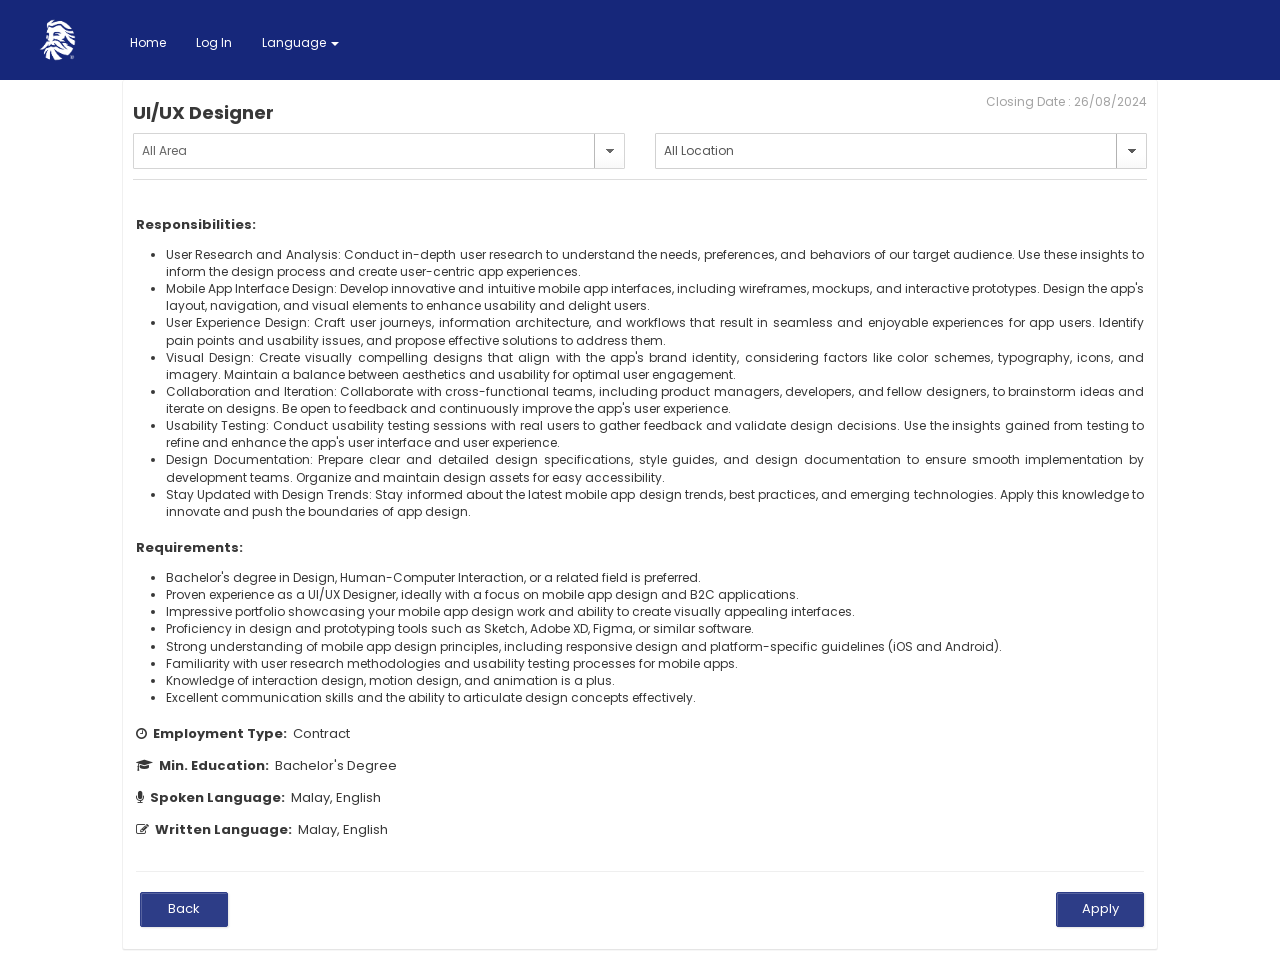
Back (184, 908)
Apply (1100, 908)
